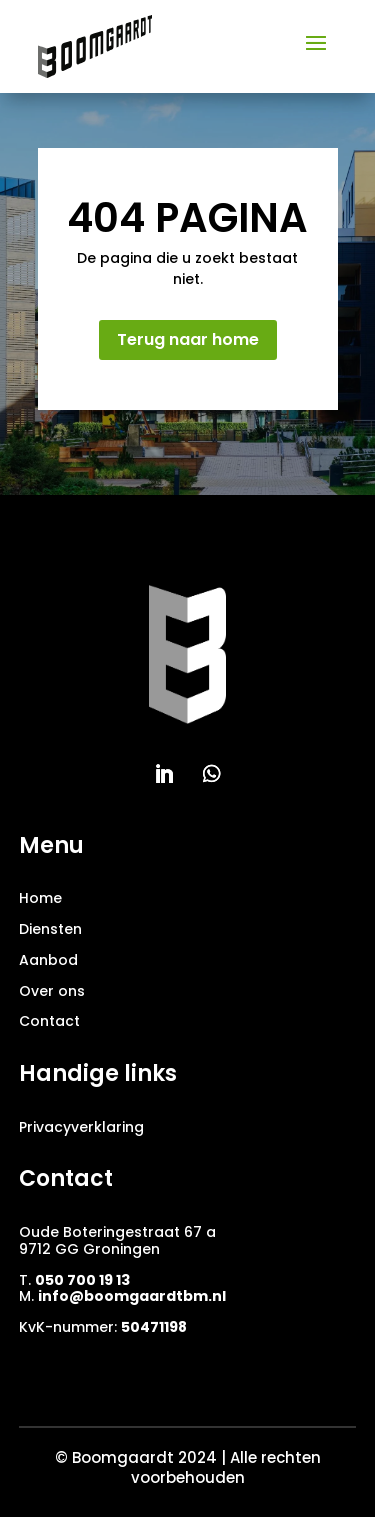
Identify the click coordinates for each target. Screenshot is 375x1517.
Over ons (52, 991)
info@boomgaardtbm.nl (132, 1296)
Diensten (50, 929)
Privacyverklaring (81, 1127)
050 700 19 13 (82, 1280)
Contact (49, 1021)
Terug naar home (188, 339)
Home (40, 898)
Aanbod (48, 960)
